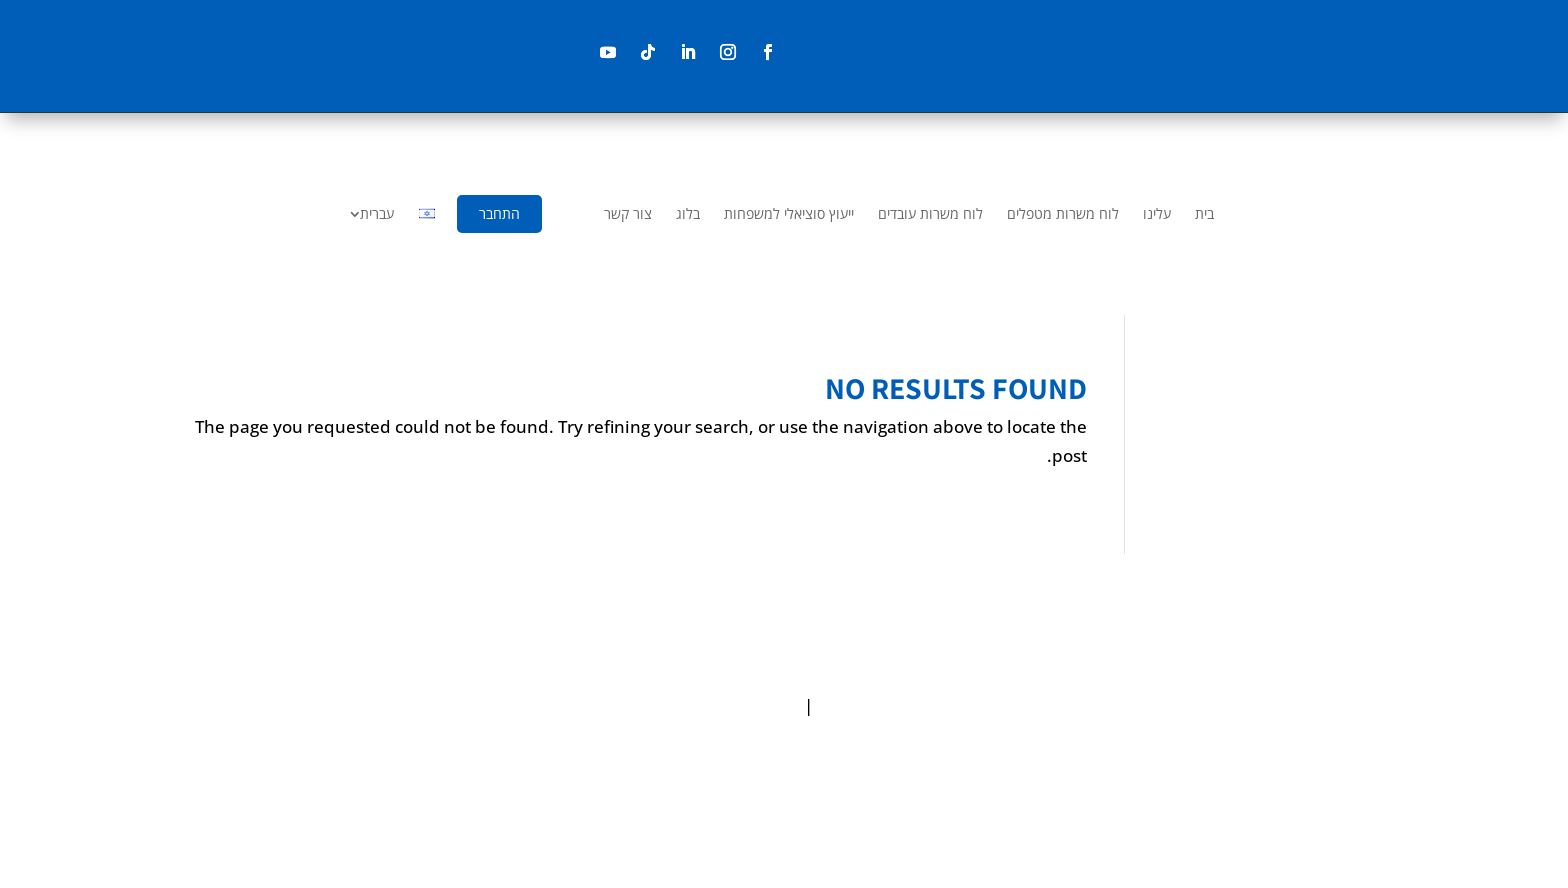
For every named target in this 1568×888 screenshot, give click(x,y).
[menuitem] (1204, 214)
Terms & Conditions (721, 705)
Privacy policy (872, 705)
